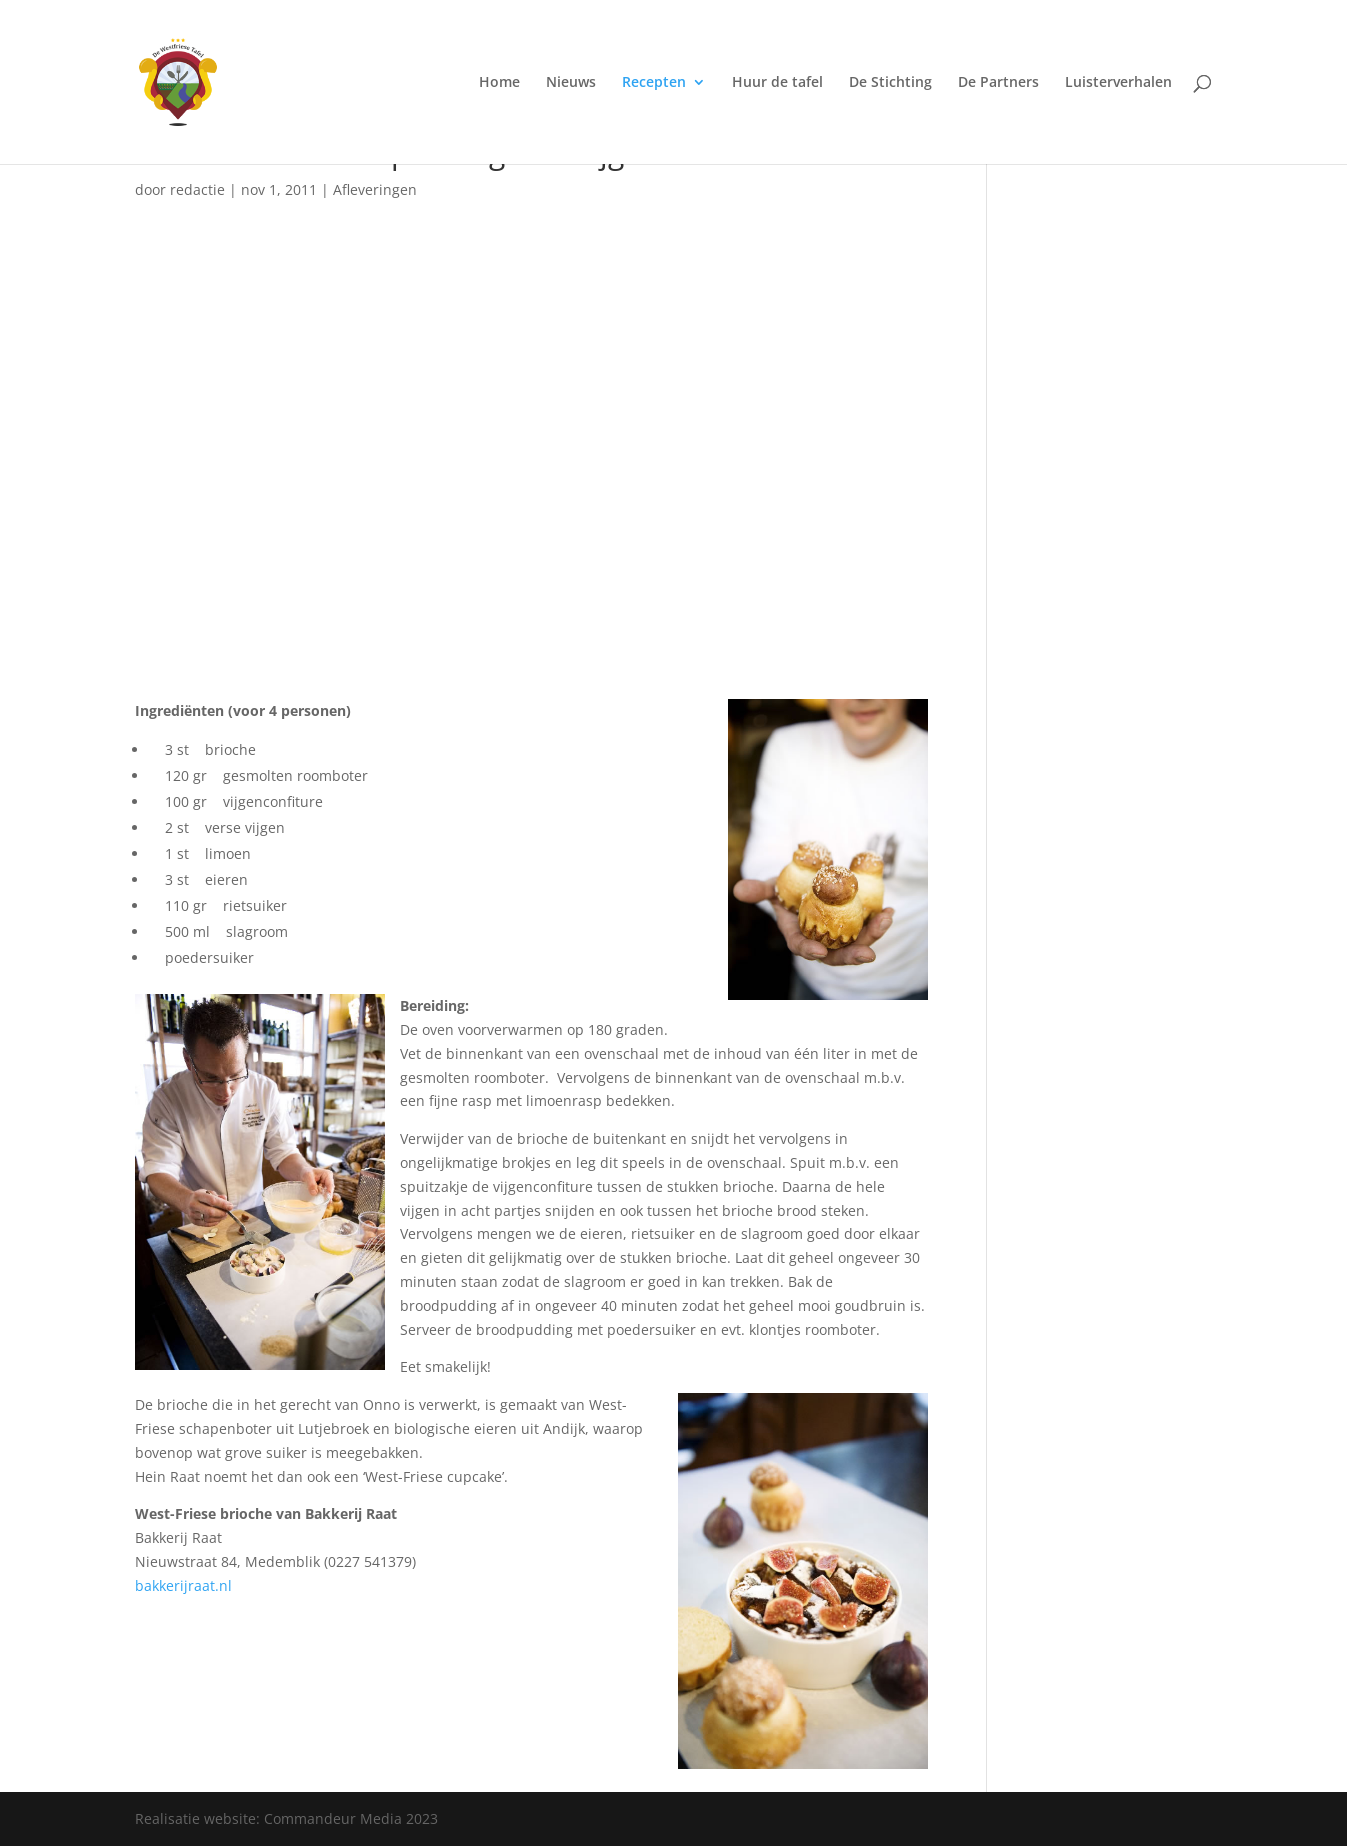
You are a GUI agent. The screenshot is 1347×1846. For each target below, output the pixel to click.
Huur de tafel (777, 83)
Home (499, 83)
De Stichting (890, 83)
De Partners (998, 83)
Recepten (654, 83)
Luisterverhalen (1118, 83)
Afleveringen (375, 189)
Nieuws (571, 83)
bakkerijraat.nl (183, 1585)
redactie (197, 189)
